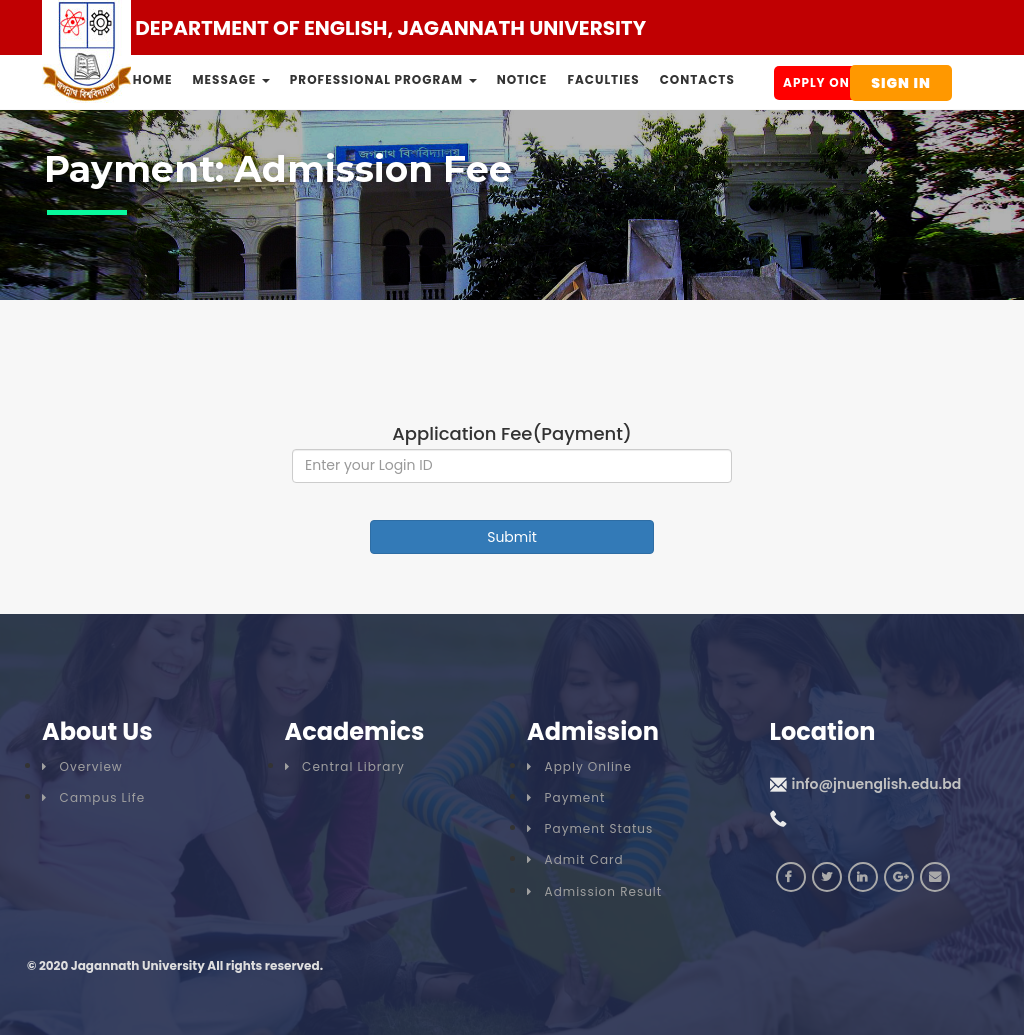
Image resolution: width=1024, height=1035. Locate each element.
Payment (566, 797)
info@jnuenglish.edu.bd (877, 784)
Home (153, 79)
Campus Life (93, 797)
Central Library (345, 766)
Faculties (603, 79)
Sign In (901, 83)
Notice (522, 79)
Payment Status (590, 828)
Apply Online (830, 82)
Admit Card (575, 859)
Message (231, 79)
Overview (82, 766)
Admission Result (594, 891)
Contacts (697, 79)
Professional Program (383, 79)
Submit (512, 537)
